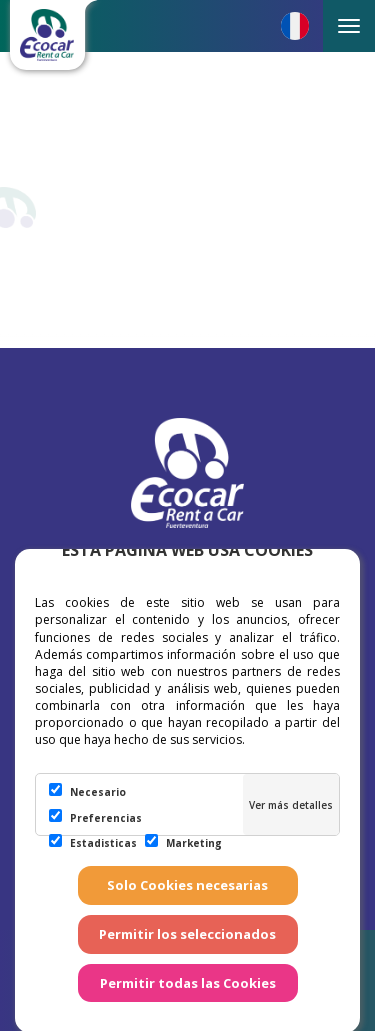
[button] (295, 26)
